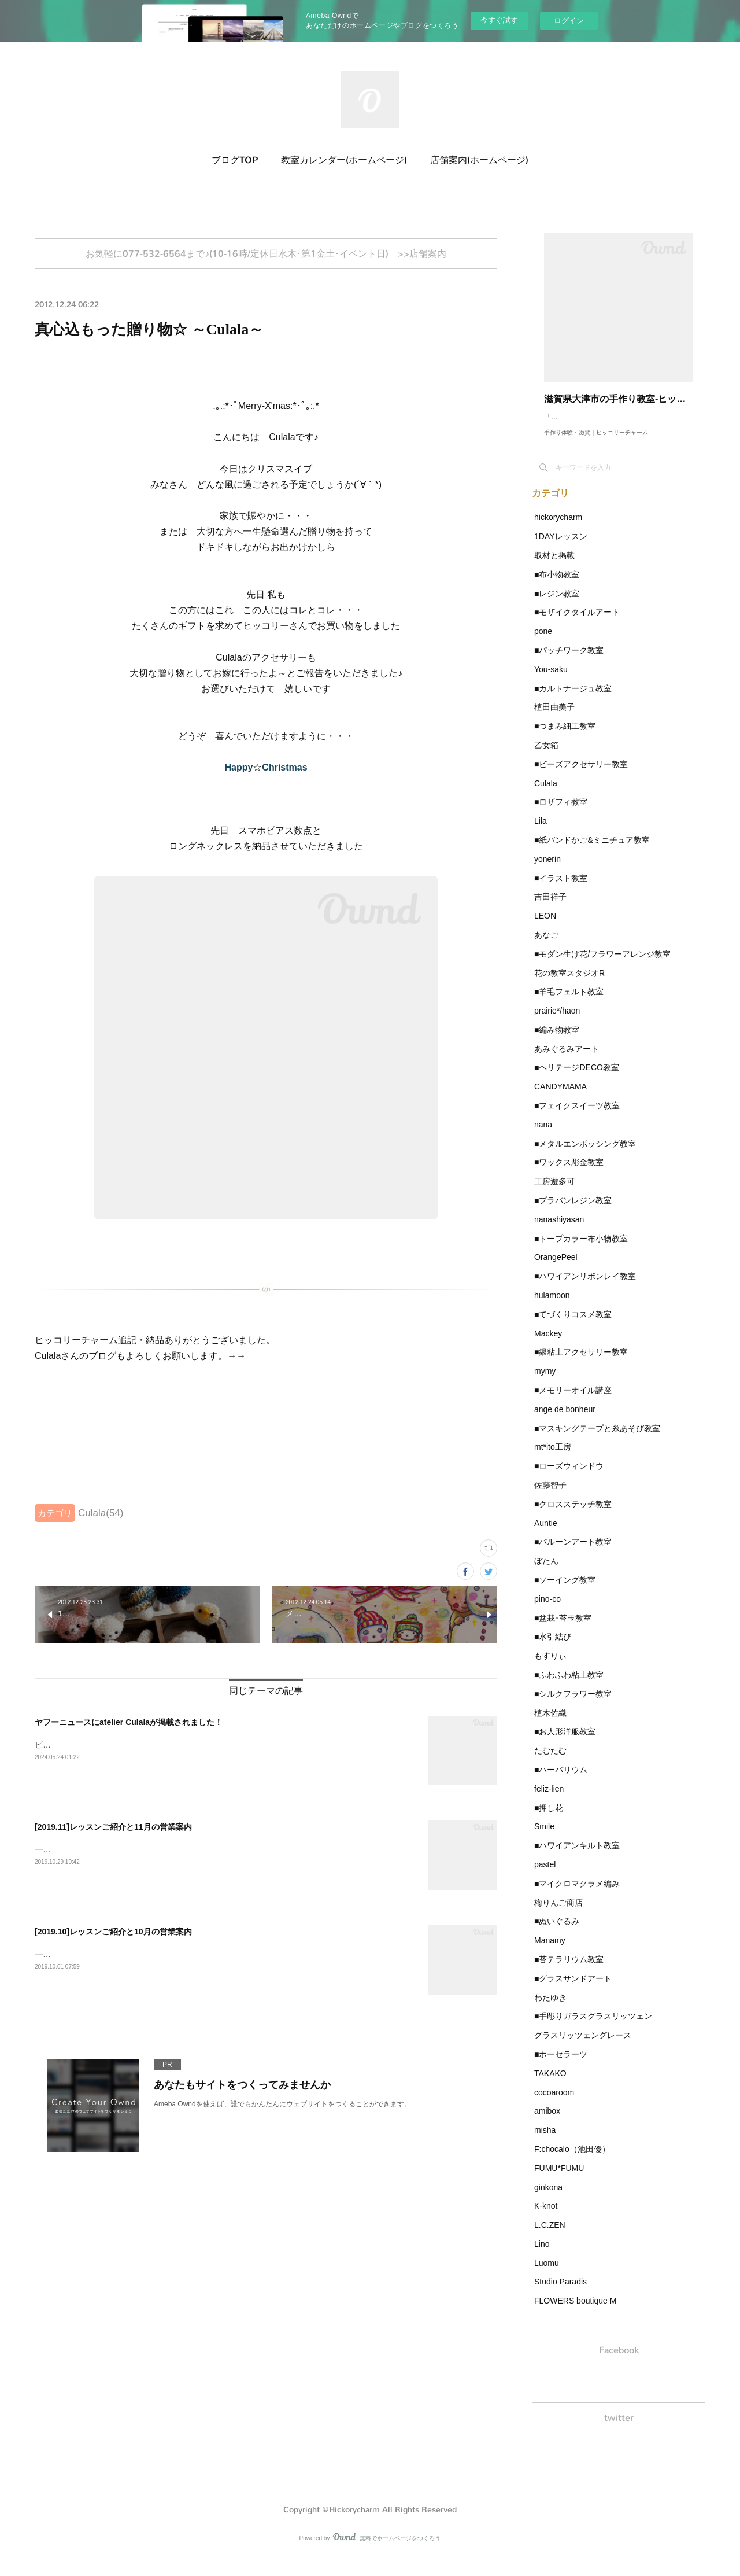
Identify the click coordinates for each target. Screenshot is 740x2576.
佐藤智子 (550, 1496)
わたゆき (550, 2009)
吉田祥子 (550, 908)
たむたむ (550, 1762)
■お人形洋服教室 (564, 1743)
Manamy (549, 1951)
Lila (540, 832)
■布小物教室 (556, 586)
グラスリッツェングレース (582, 2046)
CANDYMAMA (560, 1098)
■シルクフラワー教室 (573, 1705)
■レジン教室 (556, 605)
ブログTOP (235, 160)
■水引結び (552, 1648)
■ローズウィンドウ (569, 1477)
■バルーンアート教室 (573, 1553)
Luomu (546, 2274)
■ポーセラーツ (560, 2065)
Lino (541, 2255)
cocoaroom (554, 2104)
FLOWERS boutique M (575, 2312)
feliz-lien (549, 1800)
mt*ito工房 (552, 1458)
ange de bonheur (564, 1420)
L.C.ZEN (549, 2236)
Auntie (545, 1534)
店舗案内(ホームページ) (479, 160)
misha (545, 2141)
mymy (545, 1382)
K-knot (545, 2217)
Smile (544, 1837)
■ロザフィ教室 (560, 813)
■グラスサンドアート (573, 1990)
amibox (547, 2122)
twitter (619, 2434)
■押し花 (548, 1819)
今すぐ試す (499, 20)
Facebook (619, 2363)
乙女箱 (546, 756)
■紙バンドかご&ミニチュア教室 (592, 851)
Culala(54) (100, 1516)
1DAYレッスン (560, 547)
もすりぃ (550, 1667)
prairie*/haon (557, 1022)
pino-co (547, 1610)
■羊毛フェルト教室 (569, 1003)
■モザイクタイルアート (577, 623)
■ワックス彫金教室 (569, 1173)
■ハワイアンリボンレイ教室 (585, 1287)
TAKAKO (550, 2084)
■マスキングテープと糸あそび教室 (597, 1439)
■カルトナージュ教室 (573, 700)
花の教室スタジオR (569, 984)
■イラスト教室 (560, 889)
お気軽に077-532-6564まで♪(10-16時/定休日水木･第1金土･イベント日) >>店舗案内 (266, 255)
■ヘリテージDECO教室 (576, 1079)
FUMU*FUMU (559, 2179)
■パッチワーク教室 (569, 661)
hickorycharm (558, 528)
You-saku (551, 681)
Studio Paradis (560, 2293)
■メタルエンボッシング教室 (585, 1155)
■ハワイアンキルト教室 (577, 1857)
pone (543, 642)
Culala (545, 794)
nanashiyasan (559, 1231)
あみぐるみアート (566, 1060)
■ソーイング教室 (564, 1591)
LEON (545, 927)
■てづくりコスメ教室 (573, 1326)
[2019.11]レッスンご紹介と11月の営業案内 (113, 1830)
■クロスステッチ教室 (573, 1515)
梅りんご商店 (558, 1914)
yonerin (547, 870)
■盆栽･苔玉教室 (562, 1629)
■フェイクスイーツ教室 (577, 1117)
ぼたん (546, 1572)
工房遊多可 (554, 1192)
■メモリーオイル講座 (573, 1401)
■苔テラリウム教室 (569, 1971)
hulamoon (552, 1306)
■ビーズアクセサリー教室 (581, 775)
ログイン (569, 20)
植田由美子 (554, 718)
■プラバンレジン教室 (573, 1212)
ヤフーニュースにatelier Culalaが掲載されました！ (129, 1725)
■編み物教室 (556, 1041)
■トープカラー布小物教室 (581, 1250)
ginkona (548, 2198)
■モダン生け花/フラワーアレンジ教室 (602, 965)
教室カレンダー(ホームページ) (344, 160)
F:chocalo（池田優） (572, 2160)
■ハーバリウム (560, 1781)
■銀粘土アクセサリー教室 (581, 1363)
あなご (546, 946)
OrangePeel (556, 1268)
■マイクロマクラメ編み (577, 1895)
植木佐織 (550, 1724)
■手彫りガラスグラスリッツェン (593, 2027)
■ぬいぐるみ (556, 1932)
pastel (545, 1876)
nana (543, 1136)
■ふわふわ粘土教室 (569, 1686)
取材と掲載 (554, 567)
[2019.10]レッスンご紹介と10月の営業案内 (113, 1935)
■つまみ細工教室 (564, 737)
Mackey (548, 1345)
